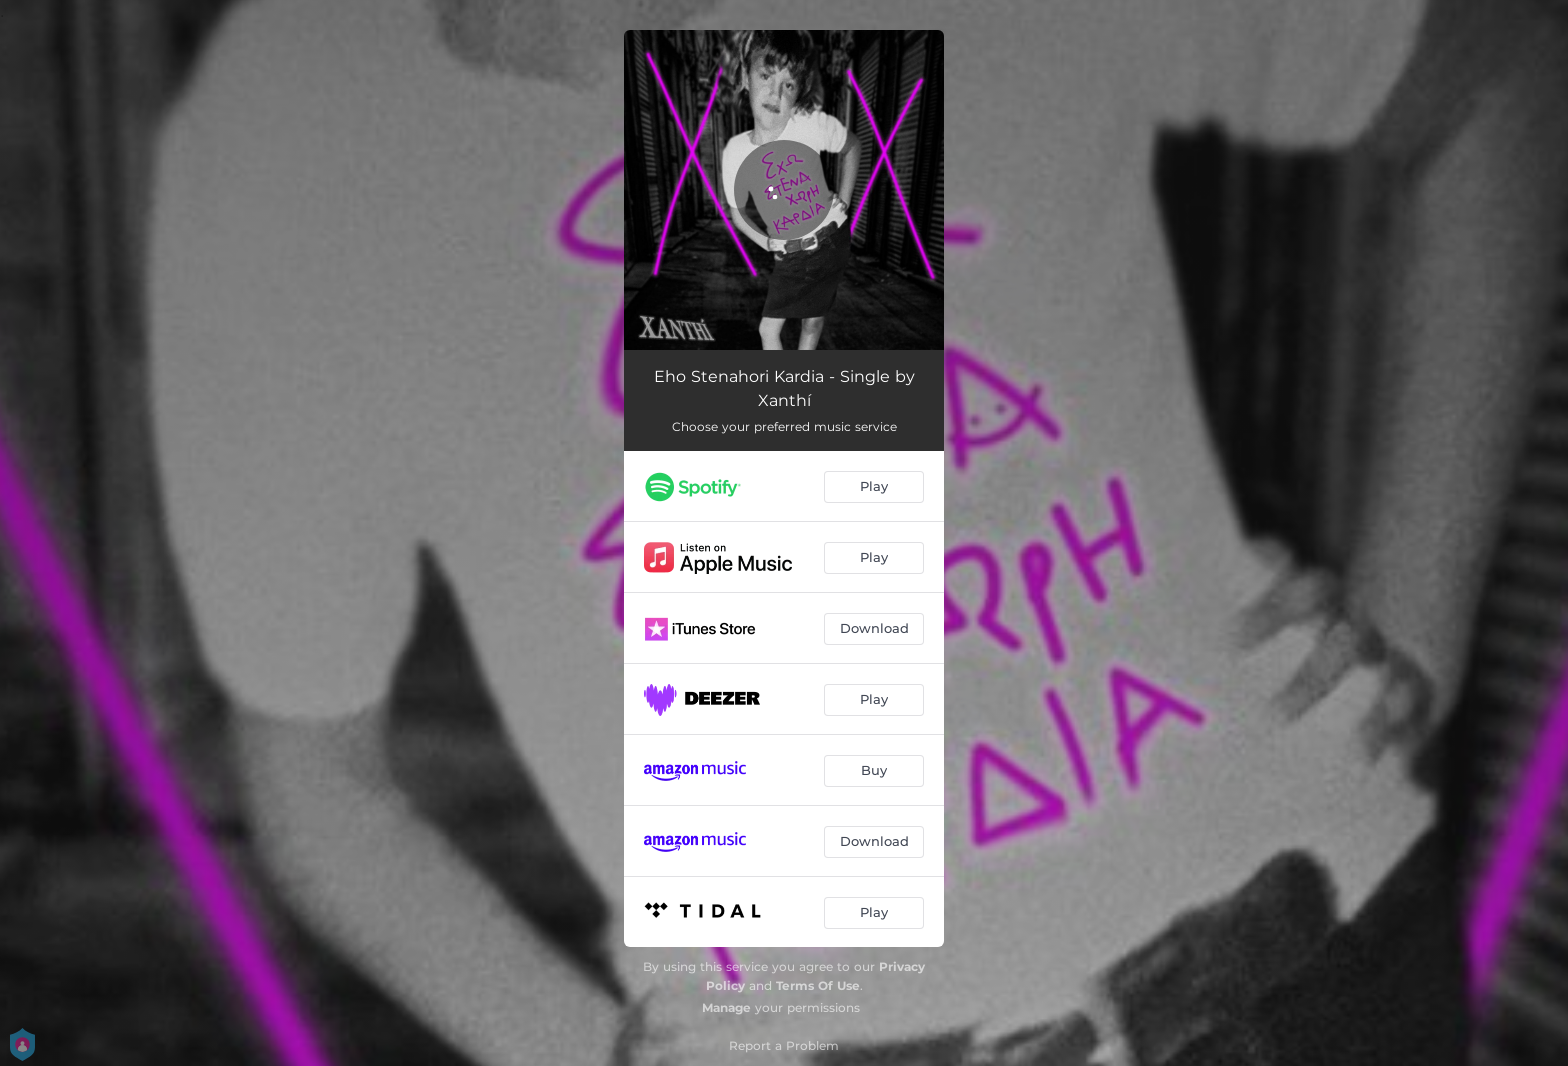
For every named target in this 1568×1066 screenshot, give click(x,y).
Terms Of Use (818, 985)
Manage (726, 1007)
